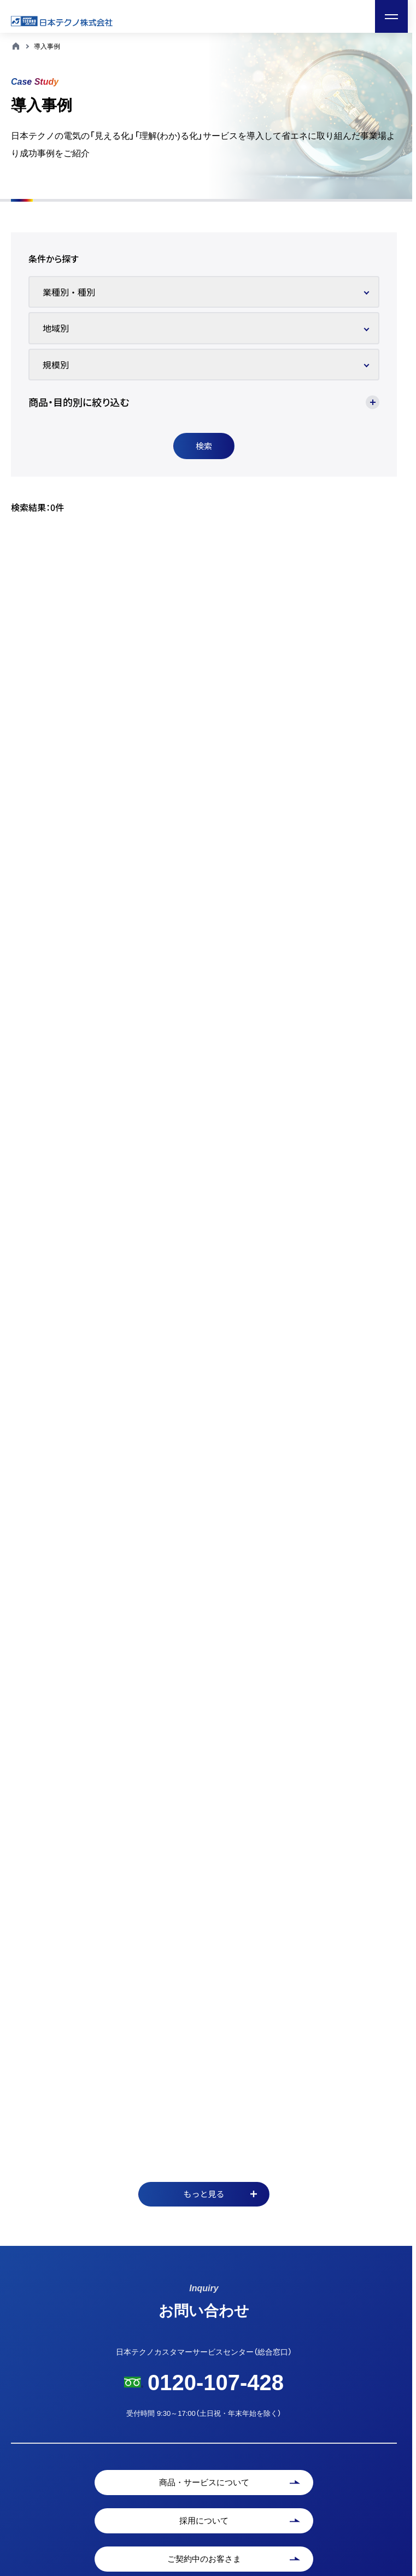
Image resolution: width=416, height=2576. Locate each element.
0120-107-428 (216, 2382)
